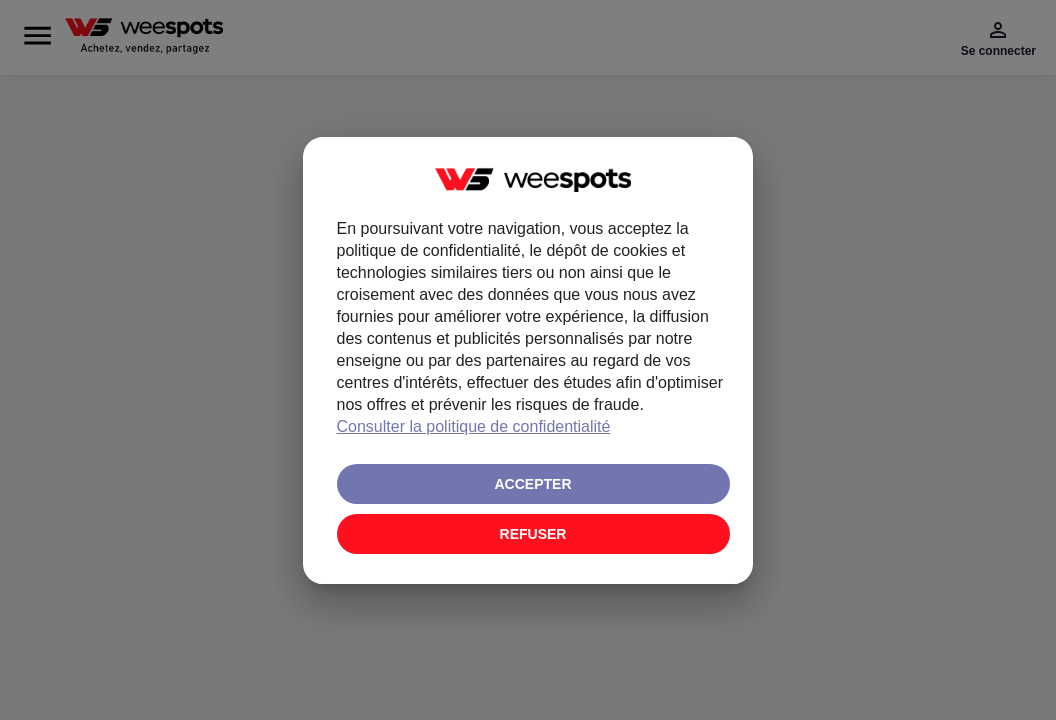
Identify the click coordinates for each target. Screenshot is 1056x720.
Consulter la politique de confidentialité (474, 426)
